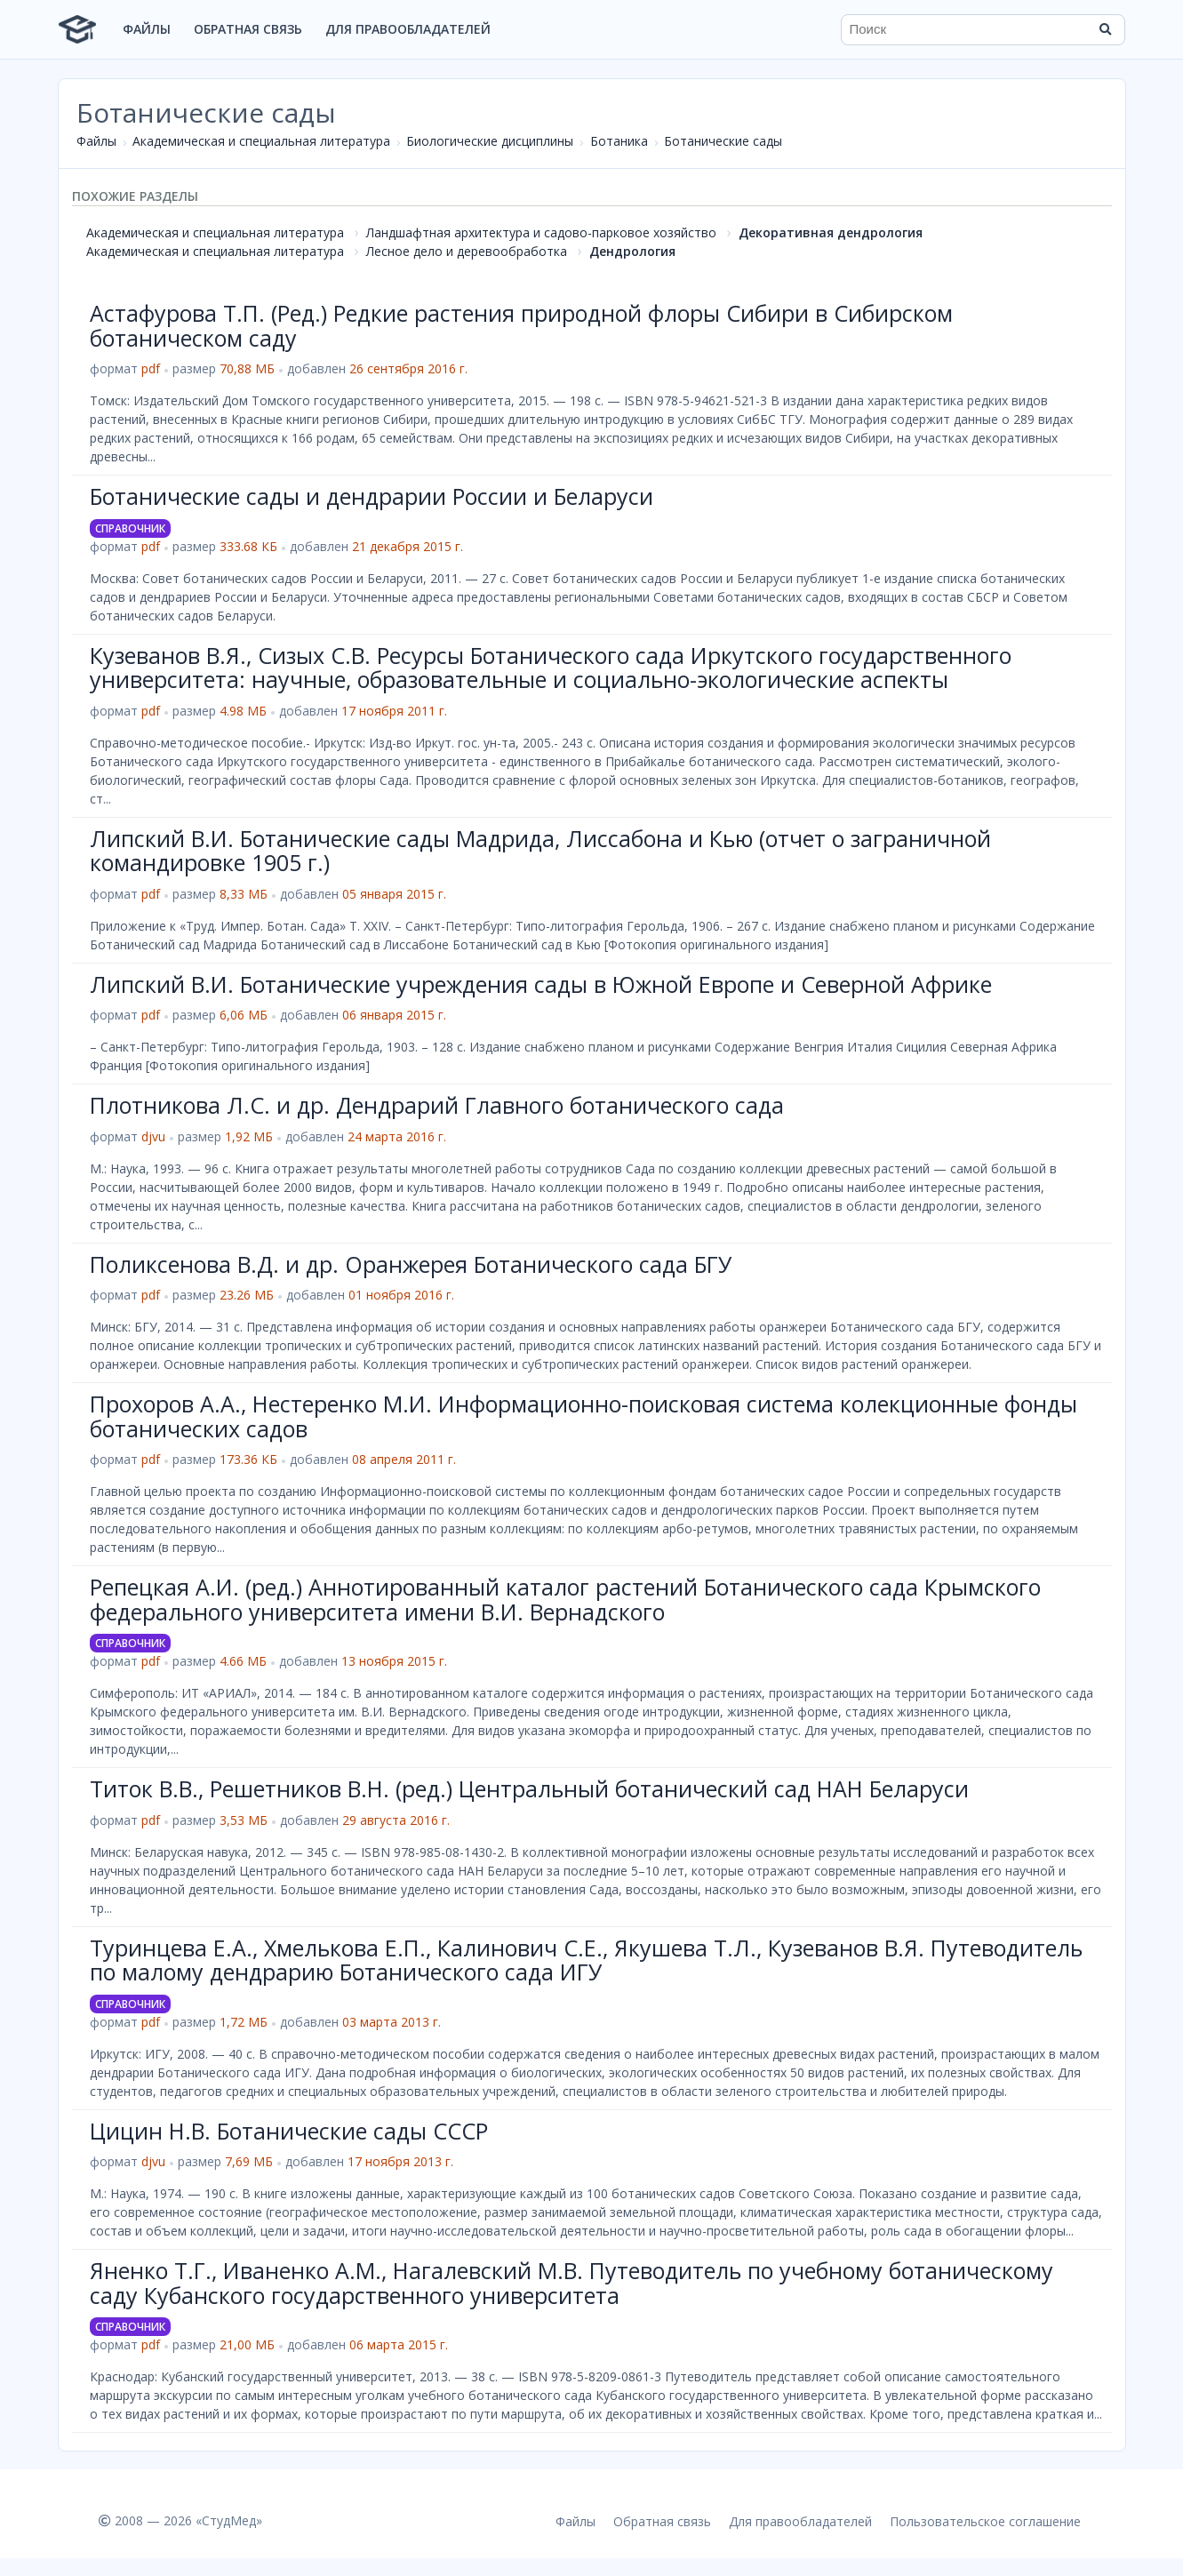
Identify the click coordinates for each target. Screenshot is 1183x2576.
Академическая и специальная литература (261, 140)
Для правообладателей (408, 28)
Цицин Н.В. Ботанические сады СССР (289, 2131)
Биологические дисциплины (489, 140)
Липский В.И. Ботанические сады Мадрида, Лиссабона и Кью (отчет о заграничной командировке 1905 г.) (540, 850)
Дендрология (632, 251)
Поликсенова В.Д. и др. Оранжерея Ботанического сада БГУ (410, 1264)
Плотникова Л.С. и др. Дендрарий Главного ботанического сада (437, 1105)
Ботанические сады (723, 140)
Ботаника (619, 140)
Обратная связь (248, 28)
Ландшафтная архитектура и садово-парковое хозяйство (541, 232)
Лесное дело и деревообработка (466, 251)
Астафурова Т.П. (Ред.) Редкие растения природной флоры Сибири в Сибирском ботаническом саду (521, 325)
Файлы (147, 28)
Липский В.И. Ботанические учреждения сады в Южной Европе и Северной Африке (541, 984)
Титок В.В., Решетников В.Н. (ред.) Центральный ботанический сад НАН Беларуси (529, 1788)
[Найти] (1105, 29)
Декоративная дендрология (831, 232)
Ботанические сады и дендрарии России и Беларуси (371, 496)
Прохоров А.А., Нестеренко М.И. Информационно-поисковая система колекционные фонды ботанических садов (583, 1416)
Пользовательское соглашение (985, 2521)
